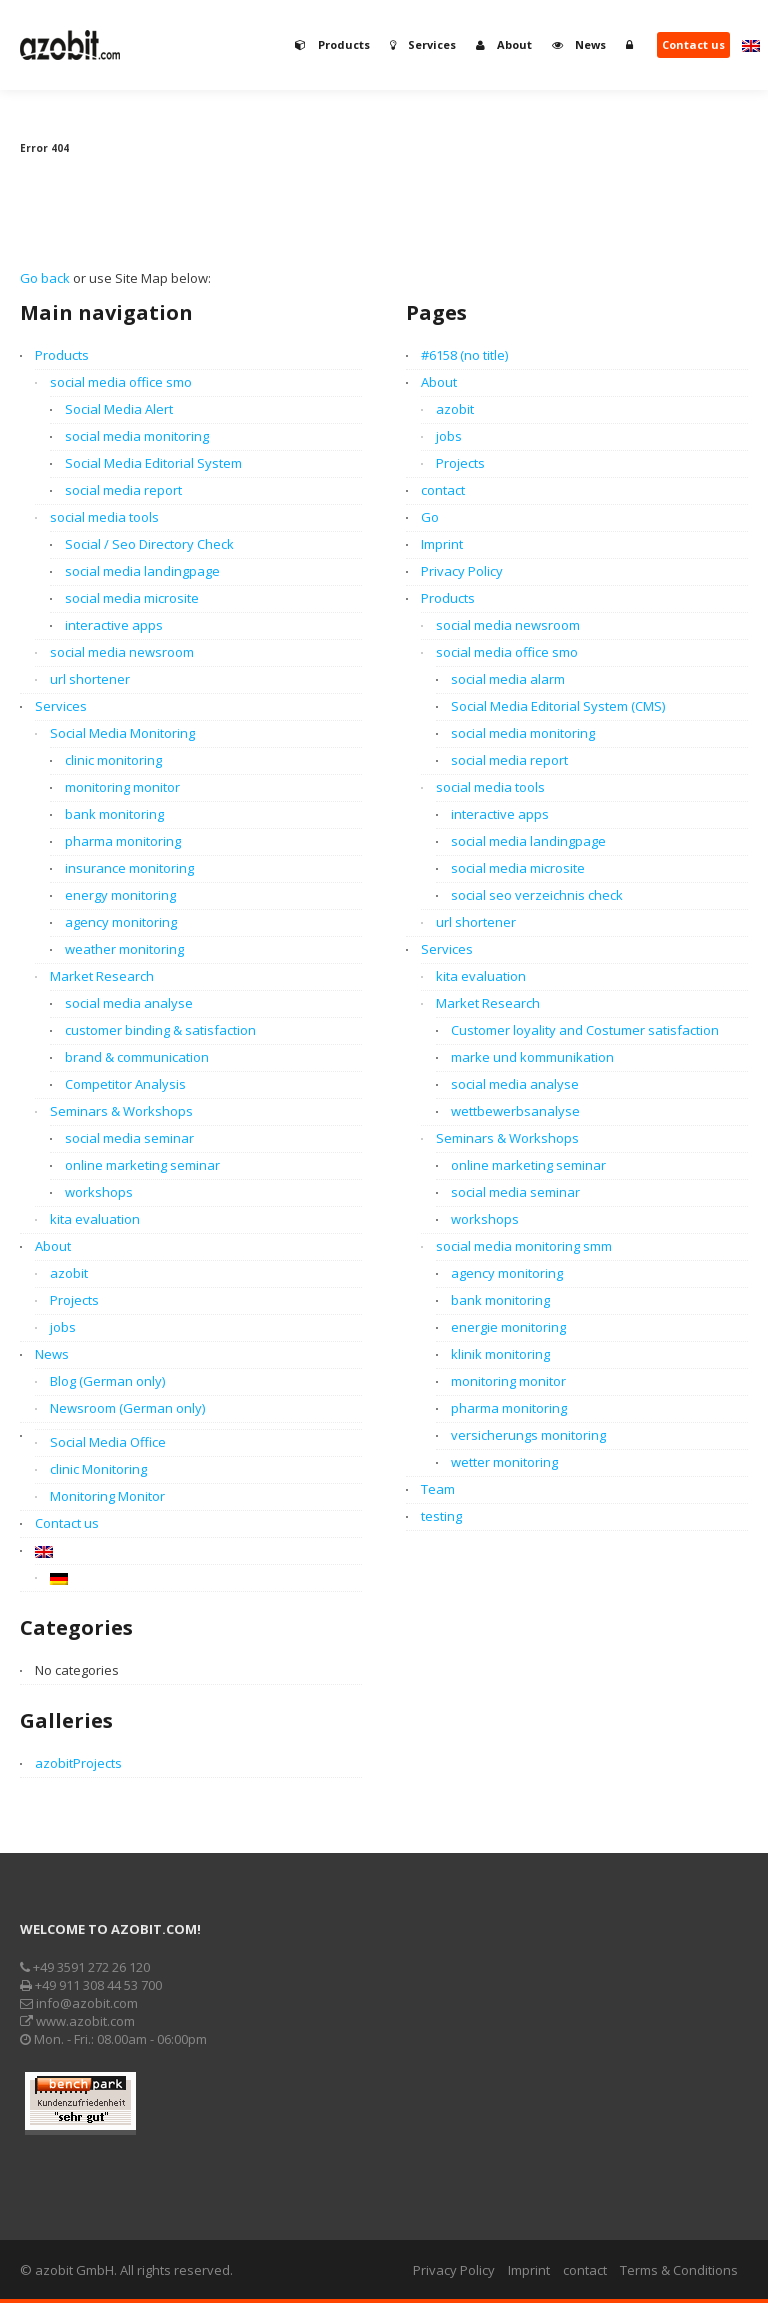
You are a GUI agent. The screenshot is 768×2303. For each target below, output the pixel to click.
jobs (63, 1327)
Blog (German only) (107, 1381)
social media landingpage (142, 571)
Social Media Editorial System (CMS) (558, 706)
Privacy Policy (462, 571)
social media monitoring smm (524, 1246)
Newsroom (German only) (127, 1408)
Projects (74, 1300)
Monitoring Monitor (107, 1496)
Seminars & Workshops (121, 1111)
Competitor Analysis (125, 1084)
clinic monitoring (113, 760)
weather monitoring (124, 949)
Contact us (67, 1523)
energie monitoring (508, 1327)
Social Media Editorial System (153, 463)
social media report (123, 490)
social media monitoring (137, 436)
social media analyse (129, 1003)
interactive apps (114, 625)
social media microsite (132, 598)
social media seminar (129, 1138)
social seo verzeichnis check (537, 895)
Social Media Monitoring (122, 733)
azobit (69, 1273)
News (52, 1354)
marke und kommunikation (532, 1057)
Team (438, 1489)
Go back (45, 278)
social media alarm (508, 679)
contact (443, 490)
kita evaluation (95, 1219)
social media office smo (121, 382)
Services (61, 706)
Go (430, 517)
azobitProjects (78, 1763)
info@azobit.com (79, 2003)
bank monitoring (114, 814)
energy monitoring (120, 895)
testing (441, 1516)
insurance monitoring (129, 868)
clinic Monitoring (98, 1469)
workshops (99, 1192)
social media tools (104, 517)
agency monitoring (121, 922)
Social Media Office (108, 1442)
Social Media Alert (119, 409)
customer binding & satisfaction (160, 1030)
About (53, 1246)
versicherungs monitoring (528, 1435)
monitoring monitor (122, 787)
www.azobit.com (77, 2021)
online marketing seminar (142, 1165)
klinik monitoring (500, 1354)
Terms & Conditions (679, 2270)
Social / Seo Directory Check (149, 544)
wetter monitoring (504, 1462)
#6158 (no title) (464, 355)
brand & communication (137, 1057)
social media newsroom (122, 652)
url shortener (90, 679)
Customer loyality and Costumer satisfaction (585, 1030)
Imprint (442, 544)
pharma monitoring (123, 841)
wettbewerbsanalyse (515, 1111)
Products (62, 355)
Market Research (102, 976)
